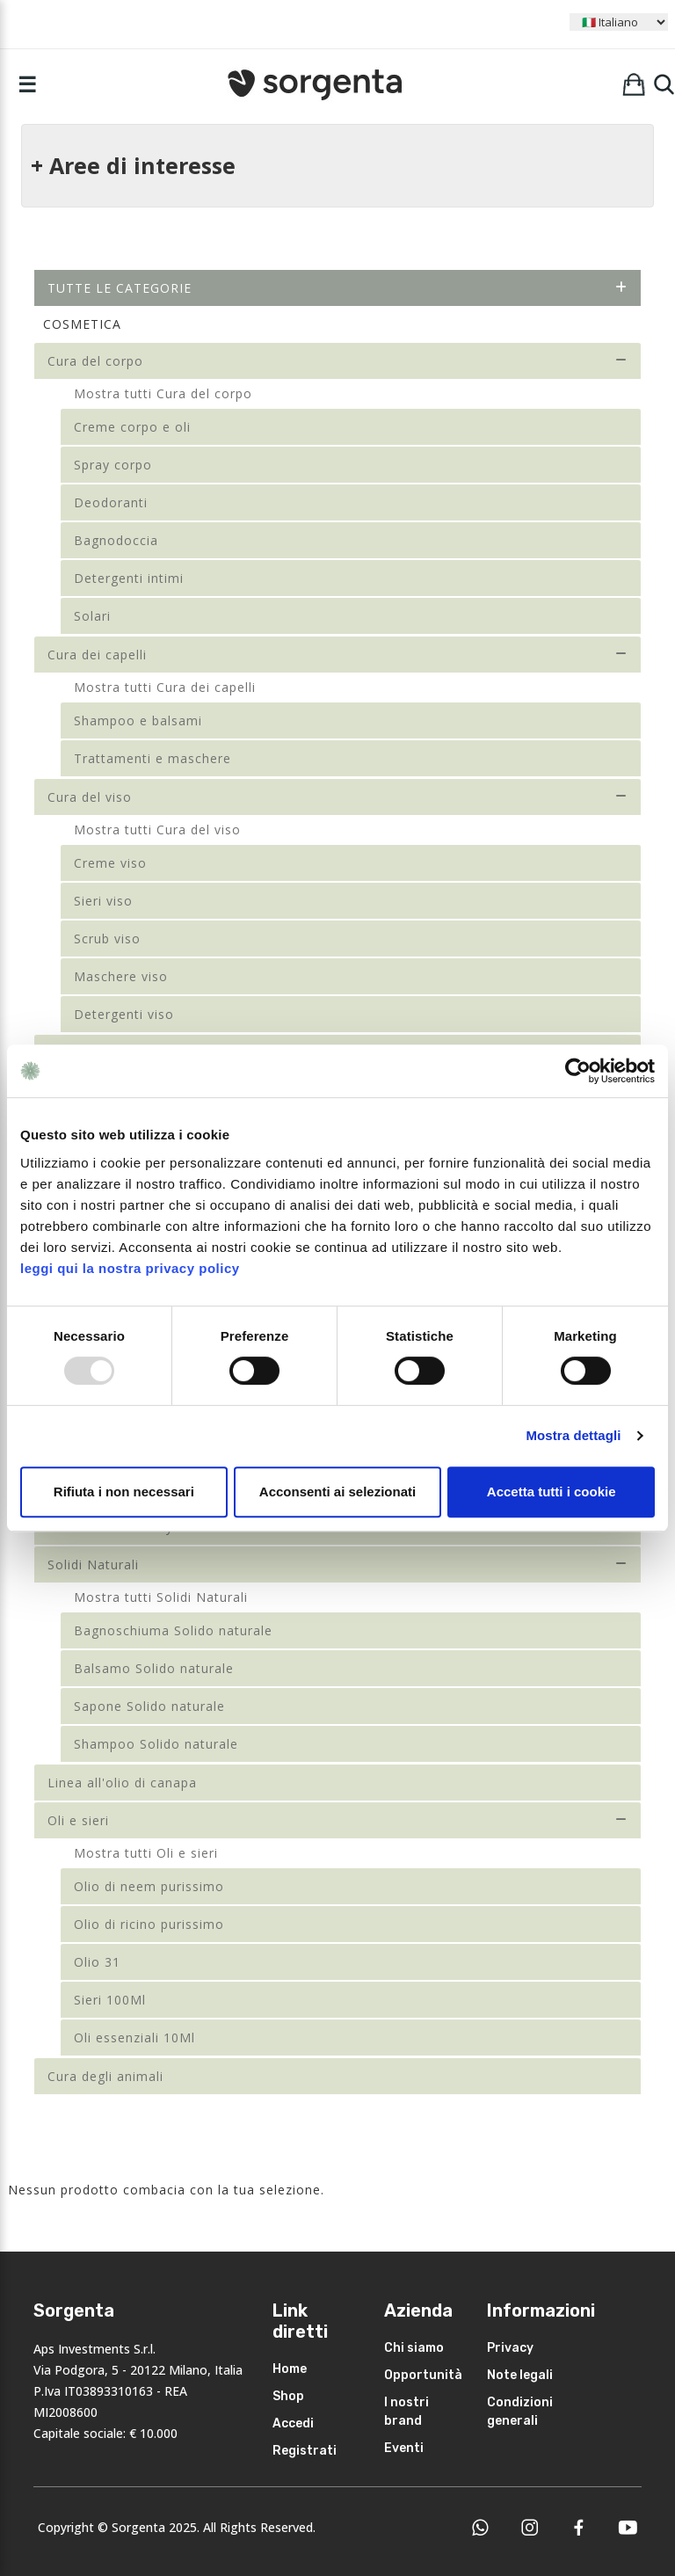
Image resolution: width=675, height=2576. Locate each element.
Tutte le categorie (337, 288)
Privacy (510, 2347)
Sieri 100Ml (110, 1999)
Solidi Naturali (337, 1564)
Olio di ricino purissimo (149, 1924)
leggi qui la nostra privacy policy (130, 1268)
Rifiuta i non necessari (124, 1491)
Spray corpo (113, 464)
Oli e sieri (337, 1820)
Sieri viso (103, 900)
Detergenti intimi (129, 578)
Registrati (304, 2450)
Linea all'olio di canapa (122, 1782)
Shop (288, 2396)
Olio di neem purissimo (149, 1886)
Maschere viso (121, 976)
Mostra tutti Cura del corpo (163, 393)
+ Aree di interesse (133, 165)
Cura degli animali (105, 2076)
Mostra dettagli (573, 1435)
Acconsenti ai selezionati (337, 1491)
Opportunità (423, 2375)
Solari (92, 616)
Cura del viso (337, 797)
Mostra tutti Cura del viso (157, 829)
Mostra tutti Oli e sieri (146, 1853)
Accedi (293, 2423)
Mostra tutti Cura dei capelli (165, 687)
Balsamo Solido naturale (154, 1668)
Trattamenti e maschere (152, 758)
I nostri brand (406, 2411)
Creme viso (110, 863)
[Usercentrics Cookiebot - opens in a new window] (578, 1071)
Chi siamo (414, 2347)
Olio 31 (97, 1962)
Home (289, 2368)
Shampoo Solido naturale (156, 1744)
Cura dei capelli (337, 654)
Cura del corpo (337, 361)
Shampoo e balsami (138, 720)
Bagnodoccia (116, 540)
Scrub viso (107, 938)
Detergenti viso (124, 1014)
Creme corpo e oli (132, 426)
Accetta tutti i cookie (551, 1491)
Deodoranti (111, 502)
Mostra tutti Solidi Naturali (161, 1597)
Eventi (404, 2448)
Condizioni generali (520, 2411)
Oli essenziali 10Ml (134, 2037)
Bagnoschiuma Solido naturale (173, 1630)
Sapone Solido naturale (149, 1706)
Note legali (520, 2375)
